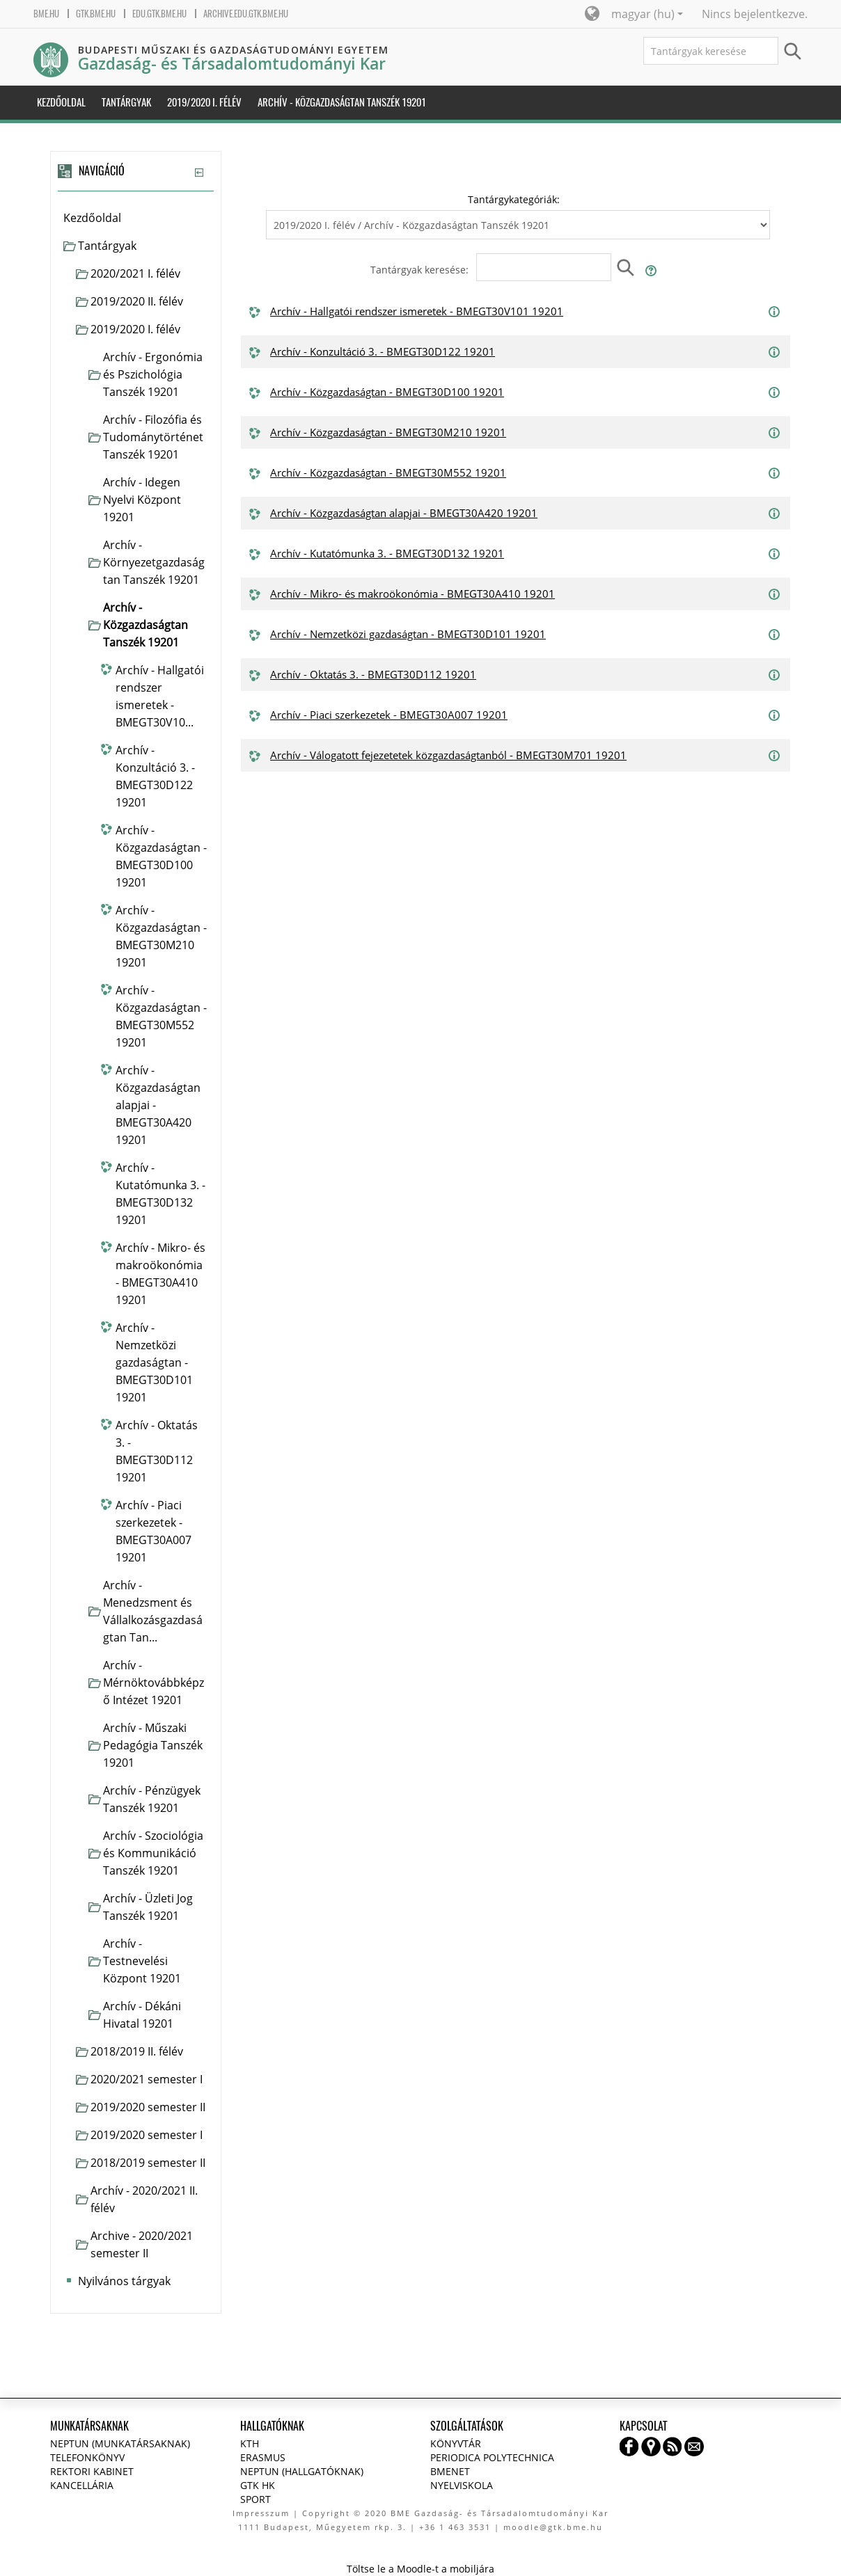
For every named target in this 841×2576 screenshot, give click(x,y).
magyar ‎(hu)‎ (647, 14)
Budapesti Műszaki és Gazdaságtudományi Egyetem (233, 49)
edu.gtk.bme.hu (159, 13)
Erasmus (262, 2457)
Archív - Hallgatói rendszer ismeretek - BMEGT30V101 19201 (416, 311)
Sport (255, 2499)
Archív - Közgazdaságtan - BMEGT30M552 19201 (388, 472)
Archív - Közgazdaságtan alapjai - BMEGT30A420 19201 (403, 513)
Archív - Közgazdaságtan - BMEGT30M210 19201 (388, 432)
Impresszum (261, 2513)
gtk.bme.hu (96, 13)
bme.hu (46, 13)
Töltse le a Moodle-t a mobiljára (420, 2568)
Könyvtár (455, 2443)
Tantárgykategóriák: (514, 199)
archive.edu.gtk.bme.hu (245, 13)
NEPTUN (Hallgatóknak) (301, 2471)
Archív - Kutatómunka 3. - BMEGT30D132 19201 (387, 553)
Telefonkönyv (87, 2457)
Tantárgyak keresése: (420, 269)
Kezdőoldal (92, 217)
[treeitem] (135, 218)
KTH (249, 2443)
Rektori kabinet (92, 2471)
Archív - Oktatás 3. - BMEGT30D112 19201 (373, 674)
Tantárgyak (107, 245)
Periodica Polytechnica (492, 2457)
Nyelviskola (461, 2485)
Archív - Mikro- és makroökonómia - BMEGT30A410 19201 (412, 594)
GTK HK (257, 2485)
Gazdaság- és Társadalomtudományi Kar (232, 63)
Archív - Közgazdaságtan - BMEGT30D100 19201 (387, 392)
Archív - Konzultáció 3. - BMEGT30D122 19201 (382, 351)
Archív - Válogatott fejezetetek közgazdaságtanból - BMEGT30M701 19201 (448, 755)
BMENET (450, 2471)
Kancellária (81, 2485)
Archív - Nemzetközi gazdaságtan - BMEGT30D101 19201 (408, 634)
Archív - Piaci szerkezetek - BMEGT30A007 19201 (389, 715)
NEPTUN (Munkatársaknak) (120, 2443)
